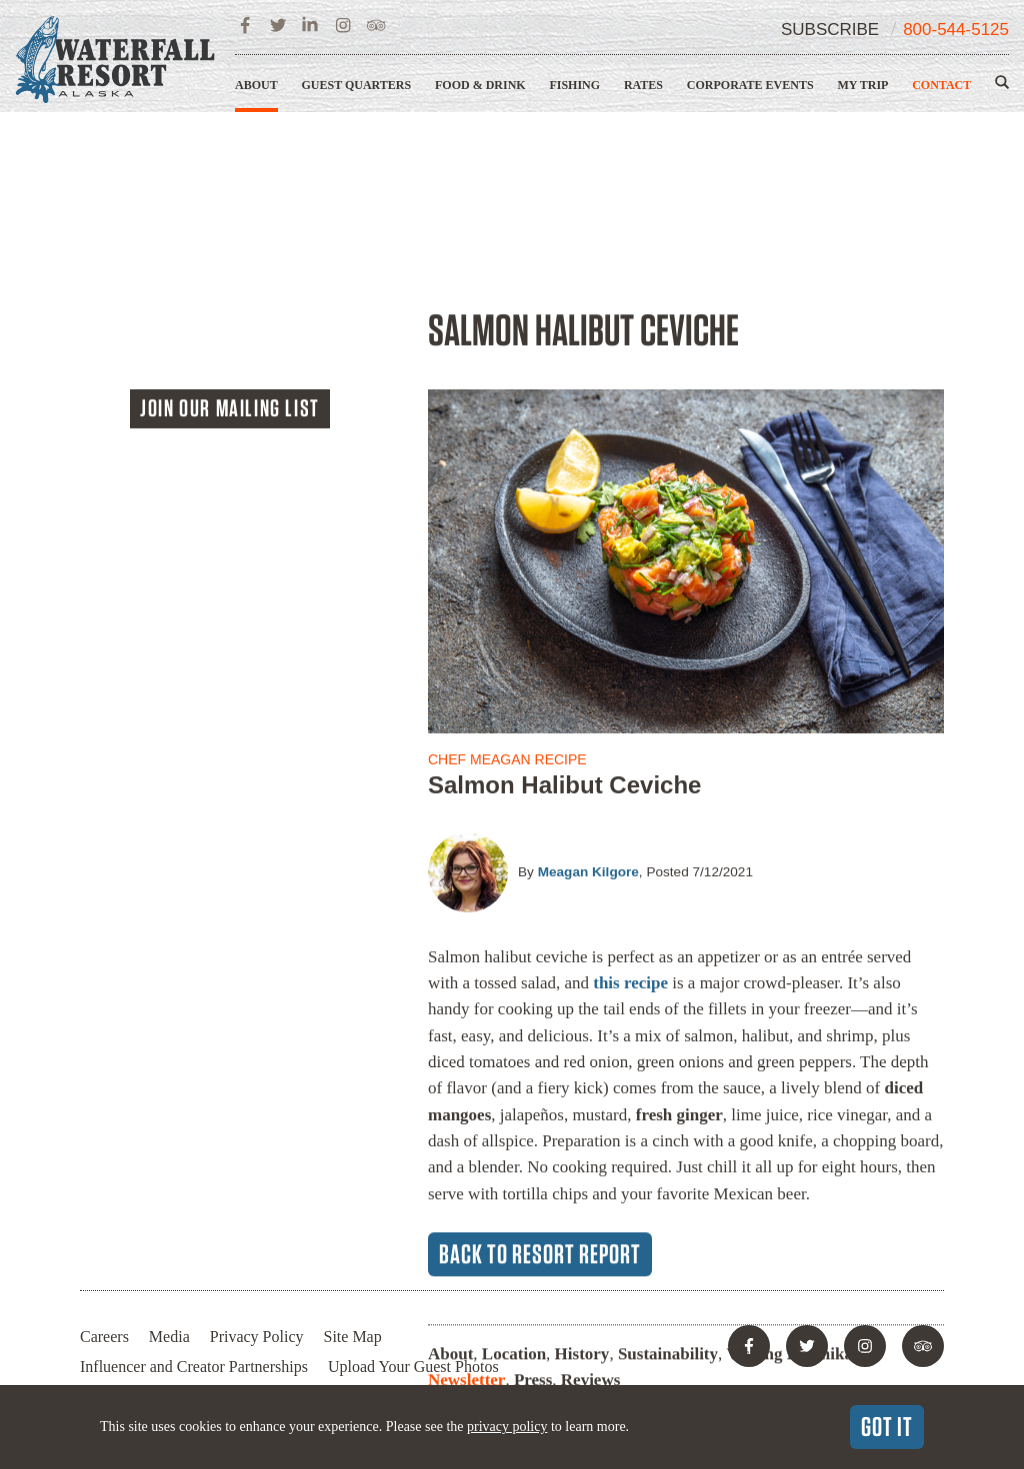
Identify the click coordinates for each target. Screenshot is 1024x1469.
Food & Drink (480, 85)
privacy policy (507, 1426)
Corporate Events (750, 85)
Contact (941, 85)
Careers (104, 1336)
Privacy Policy (257, 1336)
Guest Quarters (356, 85)
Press (533, 1187)
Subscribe (830, 29)
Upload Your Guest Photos (413, 1366)
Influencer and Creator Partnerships (194, 1366)
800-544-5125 (956, 29)
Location (514, 1161)
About (256, 85)
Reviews (590, 1187)
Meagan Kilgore (588, 679)
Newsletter (466, 1187)
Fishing (574, 85)
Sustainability (668, 1161)
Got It (887, 1426)
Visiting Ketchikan (795, 1161)
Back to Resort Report (540, 1061)
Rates (643, 85)
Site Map (353, 1336)
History (582, 1161)
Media (169, 1336)
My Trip (862, 85)
